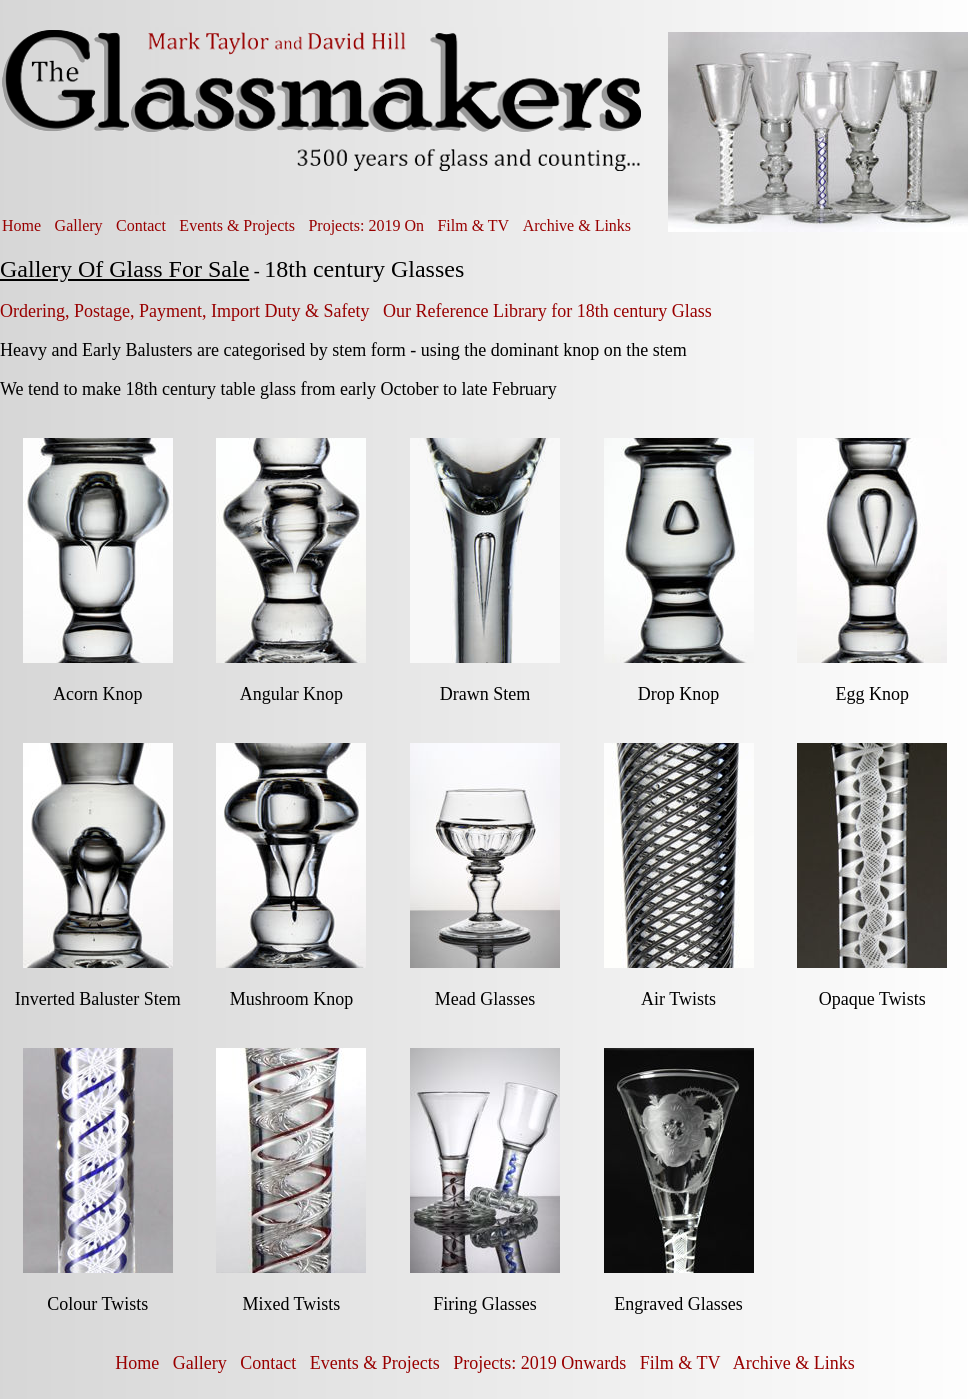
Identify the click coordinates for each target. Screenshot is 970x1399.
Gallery (79, 225)
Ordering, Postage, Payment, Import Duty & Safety (184, 311)
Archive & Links (577, 225)
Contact (141, 225)
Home (21, 225)
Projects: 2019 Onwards (539, 1363)
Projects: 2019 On (366, 225)
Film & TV (473, 225)
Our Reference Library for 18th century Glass (547, 311)
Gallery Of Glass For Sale (124, 269)
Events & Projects (237, 225)
